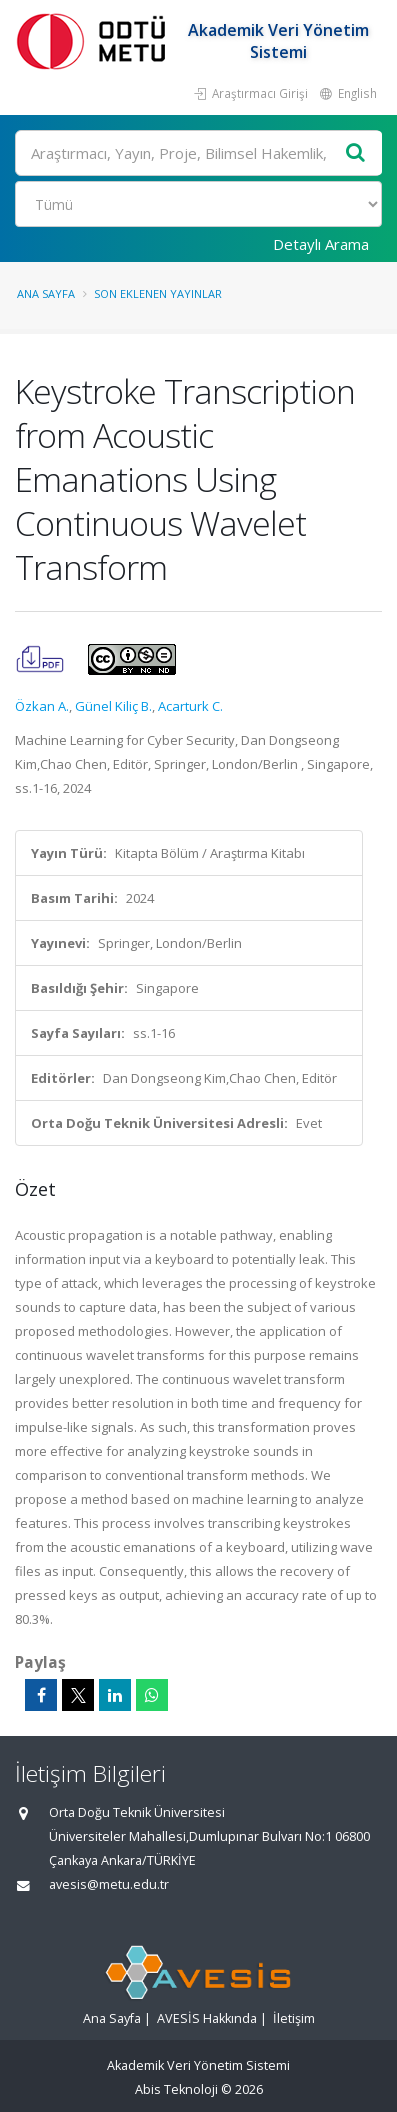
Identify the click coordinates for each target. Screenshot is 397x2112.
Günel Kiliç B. (113, 706)
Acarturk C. (190, 706)
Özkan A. (42, 706)
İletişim (294, 2018)
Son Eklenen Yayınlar (158, 293)
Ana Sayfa (46, 293)
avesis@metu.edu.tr (109, 1884)
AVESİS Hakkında (207, 2018)
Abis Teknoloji (176, 2089)
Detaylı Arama (321, 244)
